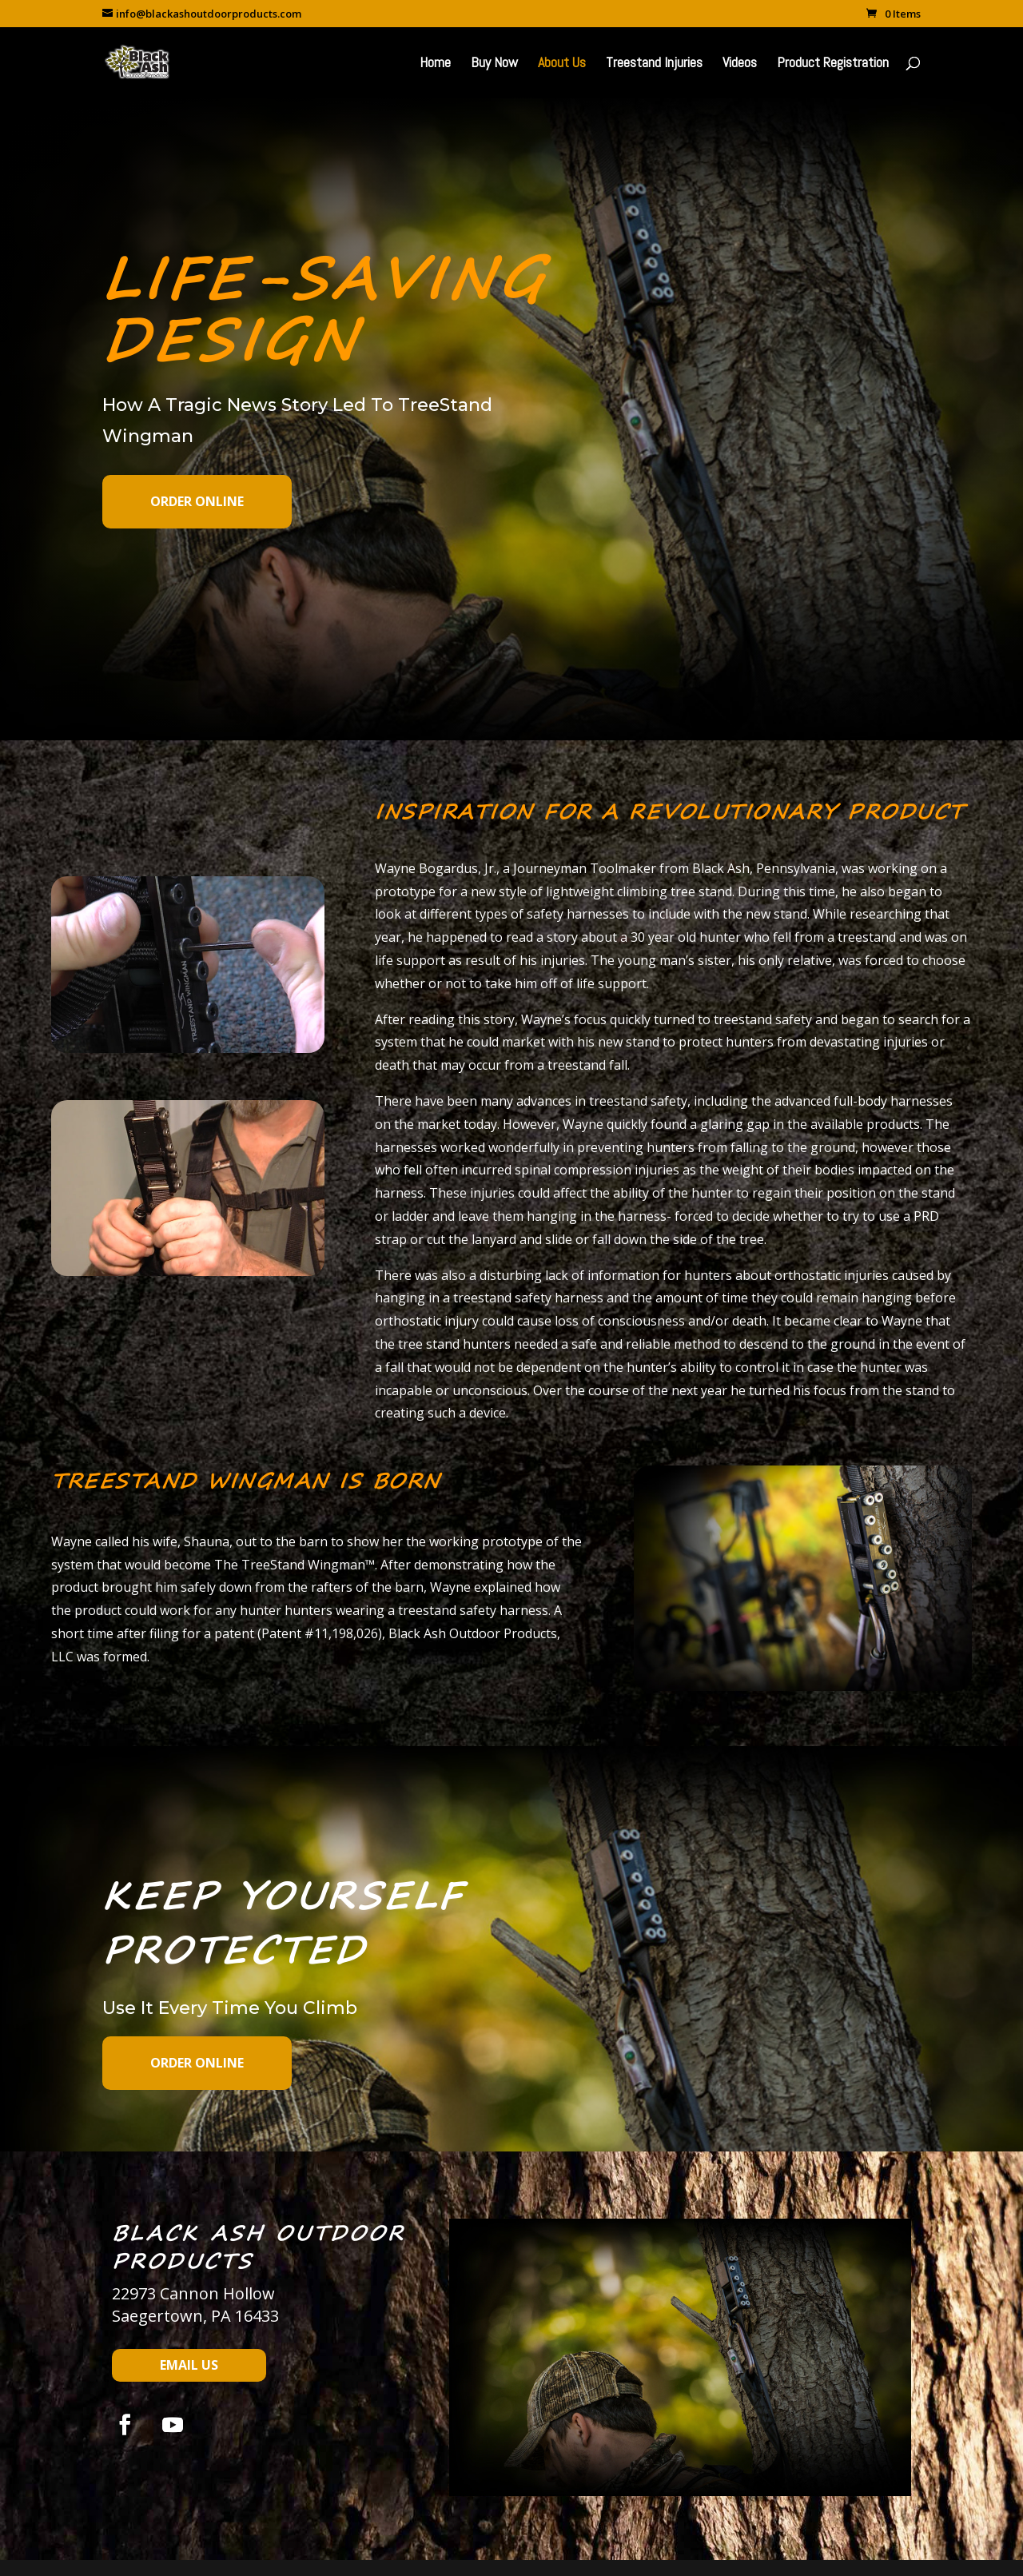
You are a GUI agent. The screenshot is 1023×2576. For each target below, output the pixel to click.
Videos (739, 64)
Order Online (197, 501)
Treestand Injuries (654, 64)
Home (435, 64)
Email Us (189, 2365)
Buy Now (494, 64)
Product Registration (833, 64)
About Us (562, 64)
